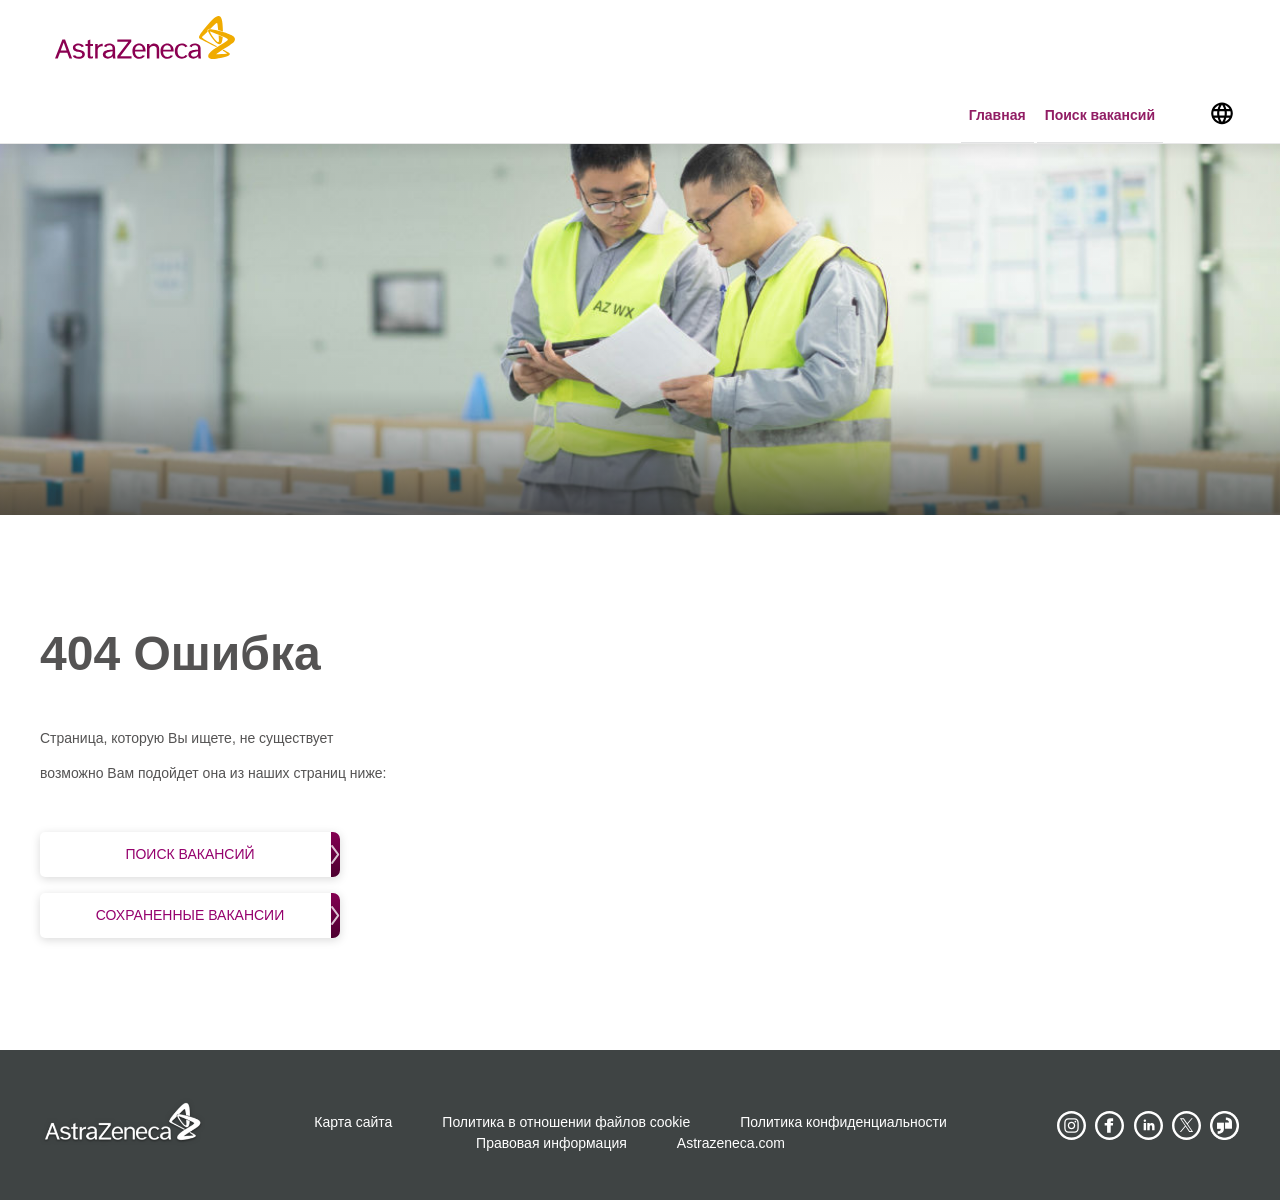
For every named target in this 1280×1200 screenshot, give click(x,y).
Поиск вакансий (1100, 115)
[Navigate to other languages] (1221, 112)
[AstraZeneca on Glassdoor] (1225, 1126)
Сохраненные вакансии (218, 915)
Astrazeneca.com (731, 1143)
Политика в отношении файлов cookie (566, 1122)
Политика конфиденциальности (843, 1122)
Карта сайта (353, 1122)
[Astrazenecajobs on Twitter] (1187, 1126)
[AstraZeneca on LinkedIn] (1148, 1126)
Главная (997, 115)
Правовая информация (551, 1143)
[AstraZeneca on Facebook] (1110, 1126)
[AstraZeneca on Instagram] (1071, 1126)
